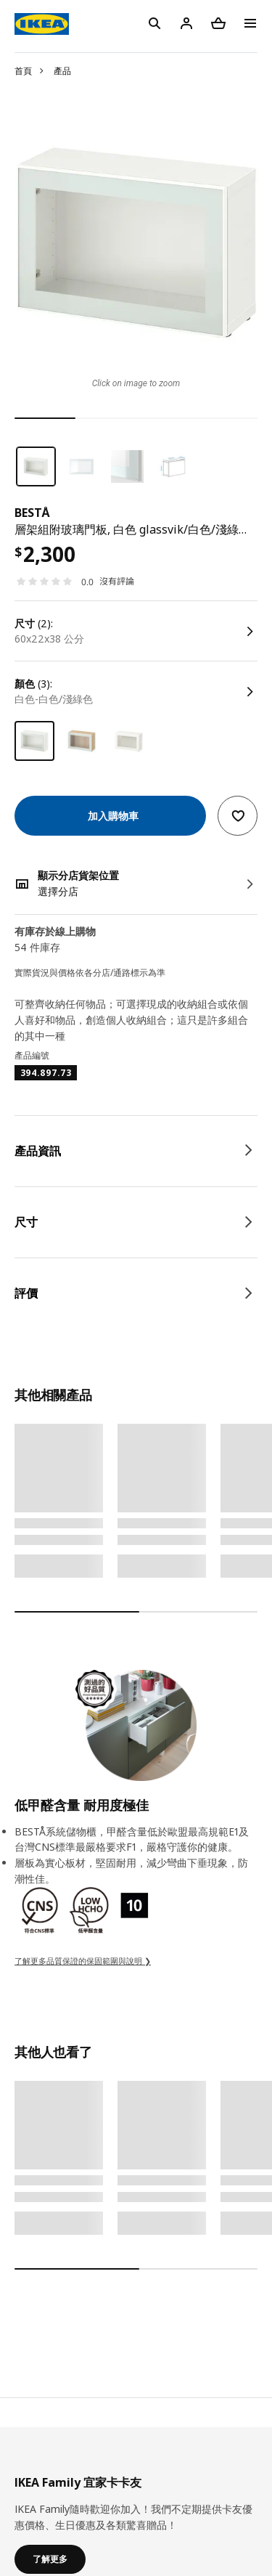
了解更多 (50, 2559)
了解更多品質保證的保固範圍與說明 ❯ (83, 1960)
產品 (62, 71)
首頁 (23, 71)
